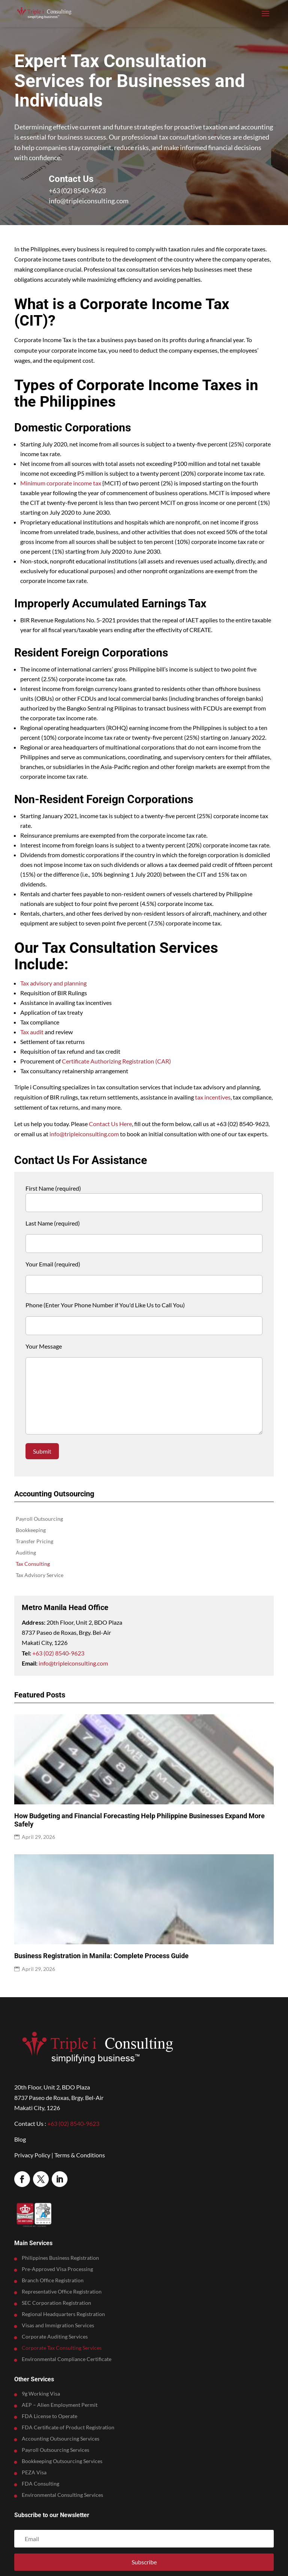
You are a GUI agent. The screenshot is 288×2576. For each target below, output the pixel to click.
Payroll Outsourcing (39, 1519)
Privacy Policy (32, 2154)
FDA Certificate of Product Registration (68, 2427)
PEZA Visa (34, 2472)
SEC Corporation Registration (56, 2303)
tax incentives (213, 1097)
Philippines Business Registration (60, 2258)
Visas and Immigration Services (58, 2325)
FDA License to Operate (49, 2416)
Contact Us (71, 179)
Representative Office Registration (62, 2292)
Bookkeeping (31, 1530)
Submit (42, 1451)
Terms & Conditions (79, 2154)
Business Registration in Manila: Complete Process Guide (101, 1956)
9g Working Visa (41, 2394)
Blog (20, 2139)
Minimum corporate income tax (60, 483)
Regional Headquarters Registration (63, 2314)
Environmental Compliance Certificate (66, 2359)
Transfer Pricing (34, 1541)
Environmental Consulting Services (62, 2495)
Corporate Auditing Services (55, 2337)
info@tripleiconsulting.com (89, 201)
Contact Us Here (110, 1123)
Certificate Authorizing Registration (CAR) (116, 1061)
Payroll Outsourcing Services (55, 2450)
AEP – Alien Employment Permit (60, 2405)
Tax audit (32, 1031)
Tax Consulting (33, 1564)
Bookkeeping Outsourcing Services (62, 2461)
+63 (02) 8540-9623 (77, 190)
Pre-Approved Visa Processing (57, 2269)
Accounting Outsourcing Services (60, 2439)
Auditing (26, 1553)
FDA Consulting (40, 2484)
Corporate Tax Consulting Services (62, 2348)
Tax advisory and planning (53, 983)
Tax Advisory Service (39, 1575)
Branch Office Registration (53, 2280)
